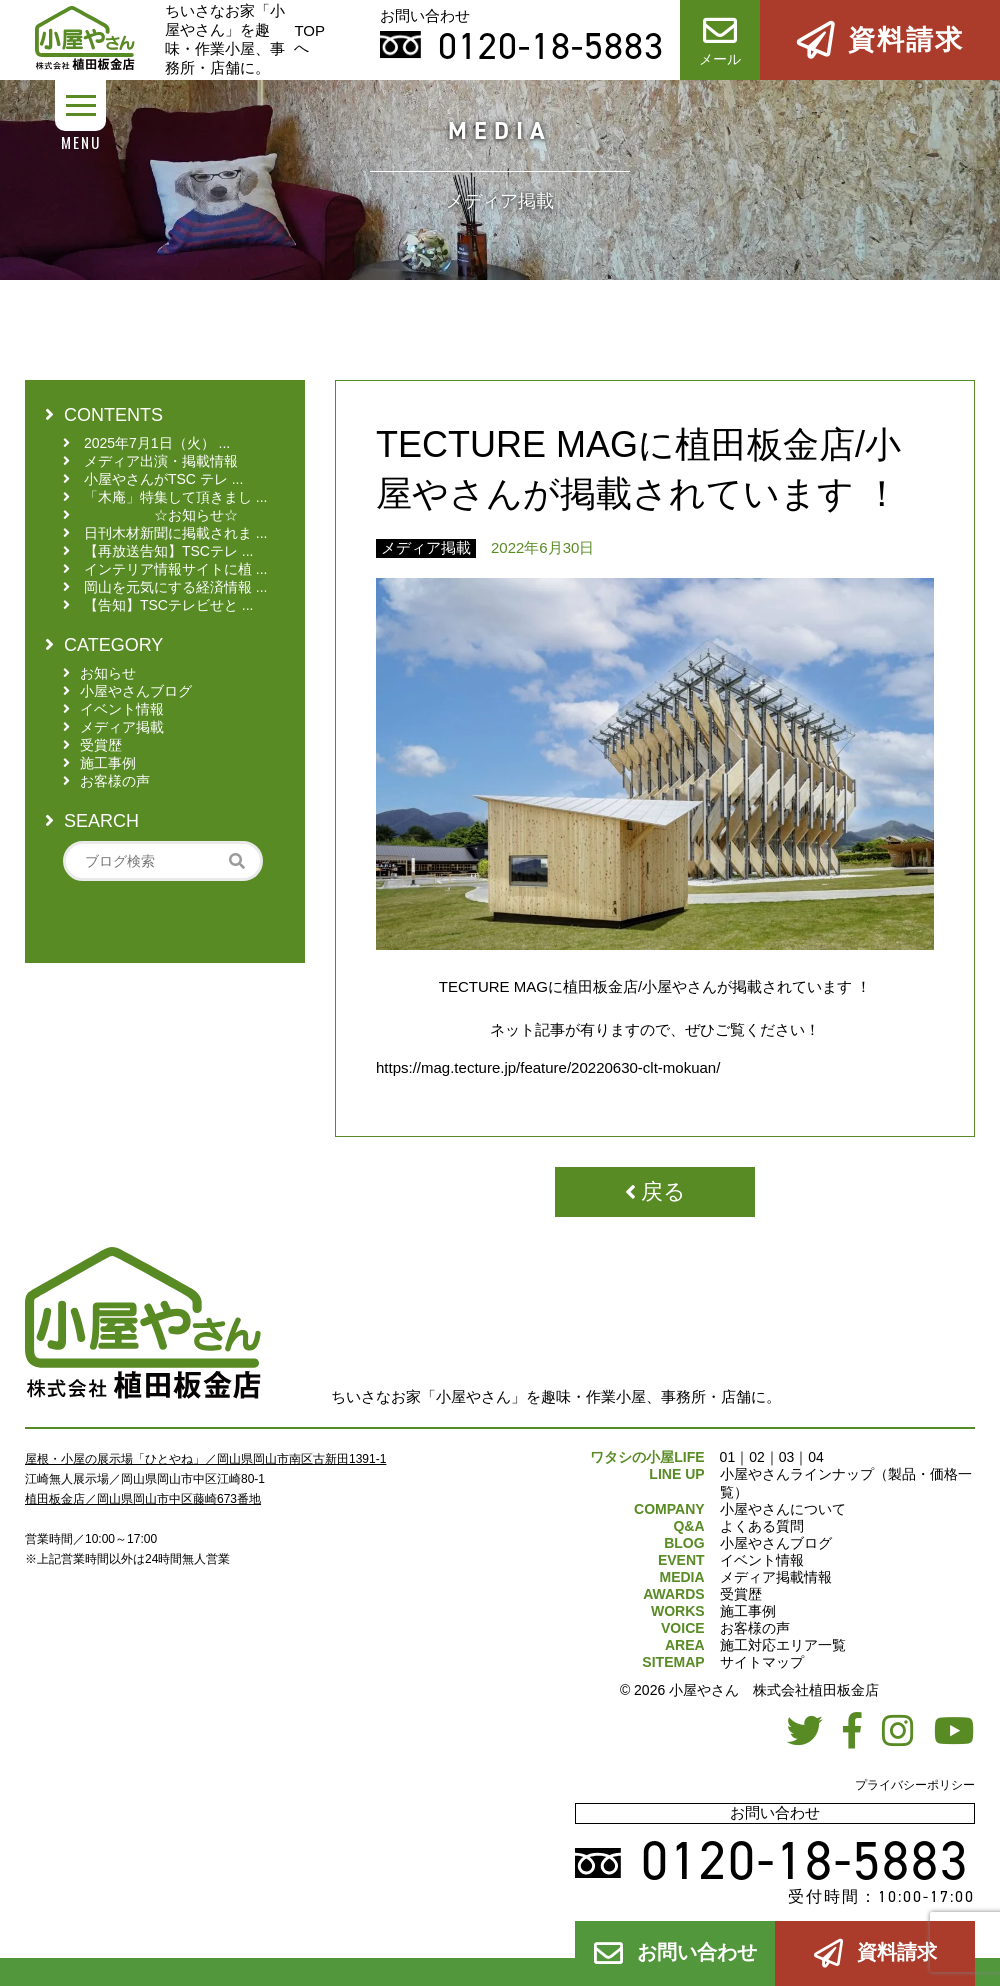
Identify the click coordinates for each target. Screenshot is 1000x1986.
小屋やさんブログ (776, 1543)
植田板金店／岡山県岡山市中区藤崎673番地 (143, 1499)
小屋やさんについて (783, 1509)
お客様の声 (755, 1628)
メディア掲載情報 (776, 1577)
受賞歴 (741, 1594)
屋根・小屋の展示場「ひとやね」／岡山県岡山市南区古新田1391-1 (205, 1459)
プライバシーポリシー (915, 1785)
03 (787, 1457)
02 (757, 1457)
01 (728, 1457)
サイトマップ (762, 1662)
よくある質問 (762, 1526)
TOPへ (309, 39)
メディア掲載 (426, 547)
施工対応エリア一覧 (783, 1645)
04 (816, 1457)
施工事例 (748, 1611)
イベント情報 (762, 1560)
